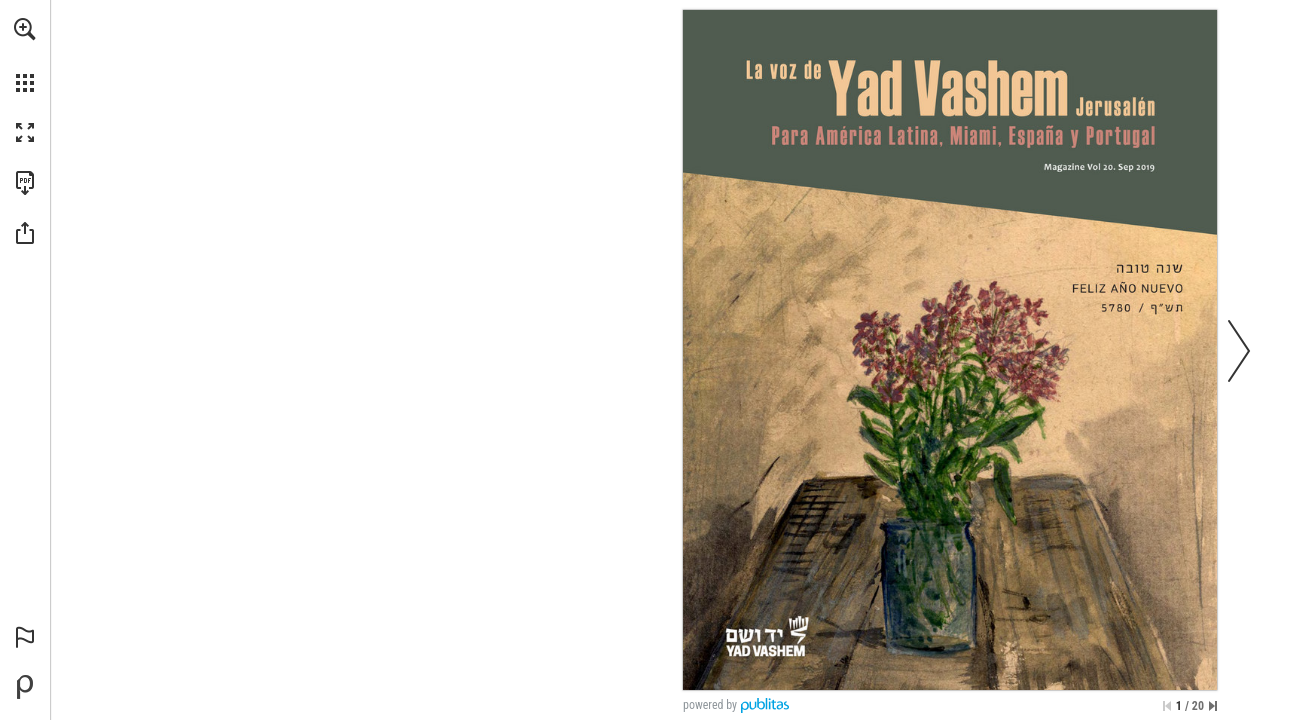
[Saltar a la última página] (1213, 706)
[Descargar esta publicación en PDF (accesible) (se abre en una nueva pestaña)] (25, 183)
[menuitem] (25, 55)
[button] (25, 29)
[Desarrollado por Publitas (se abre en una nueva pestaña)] (25, 687)
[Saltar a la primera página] (1167, 706)
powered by (710, 705)
